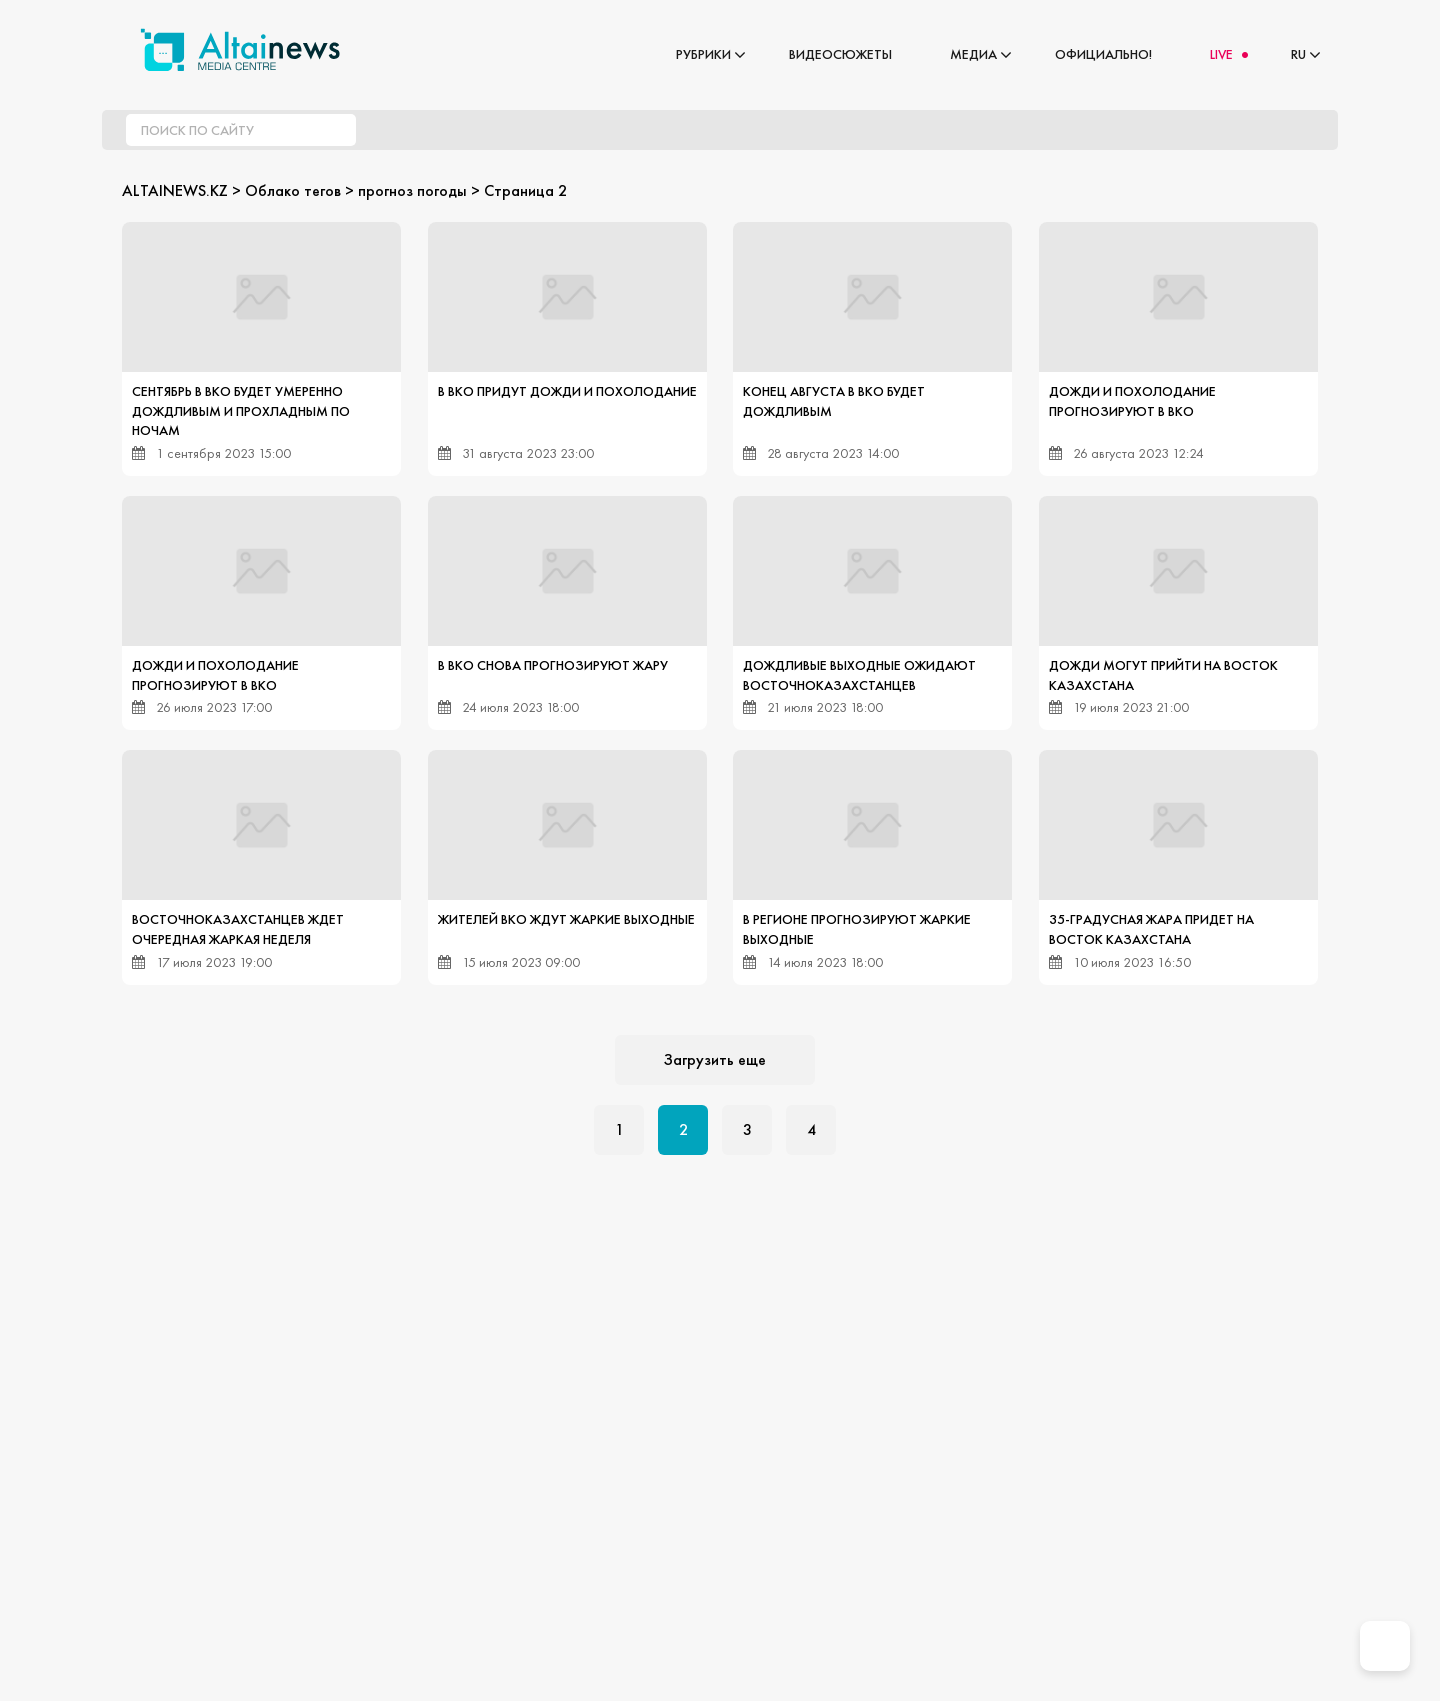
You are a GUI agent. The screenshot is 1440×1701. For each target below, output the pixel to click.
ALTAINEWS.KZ (175, 190)
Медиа (973, 54)
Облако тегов (293, 190)
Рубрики (703, 54)
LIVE (1221, 54)
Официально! (1103, 54)
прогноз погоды (412, 190)
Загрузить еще (715, 1059)
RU (1298, 54)
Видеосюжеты (840, 54)
